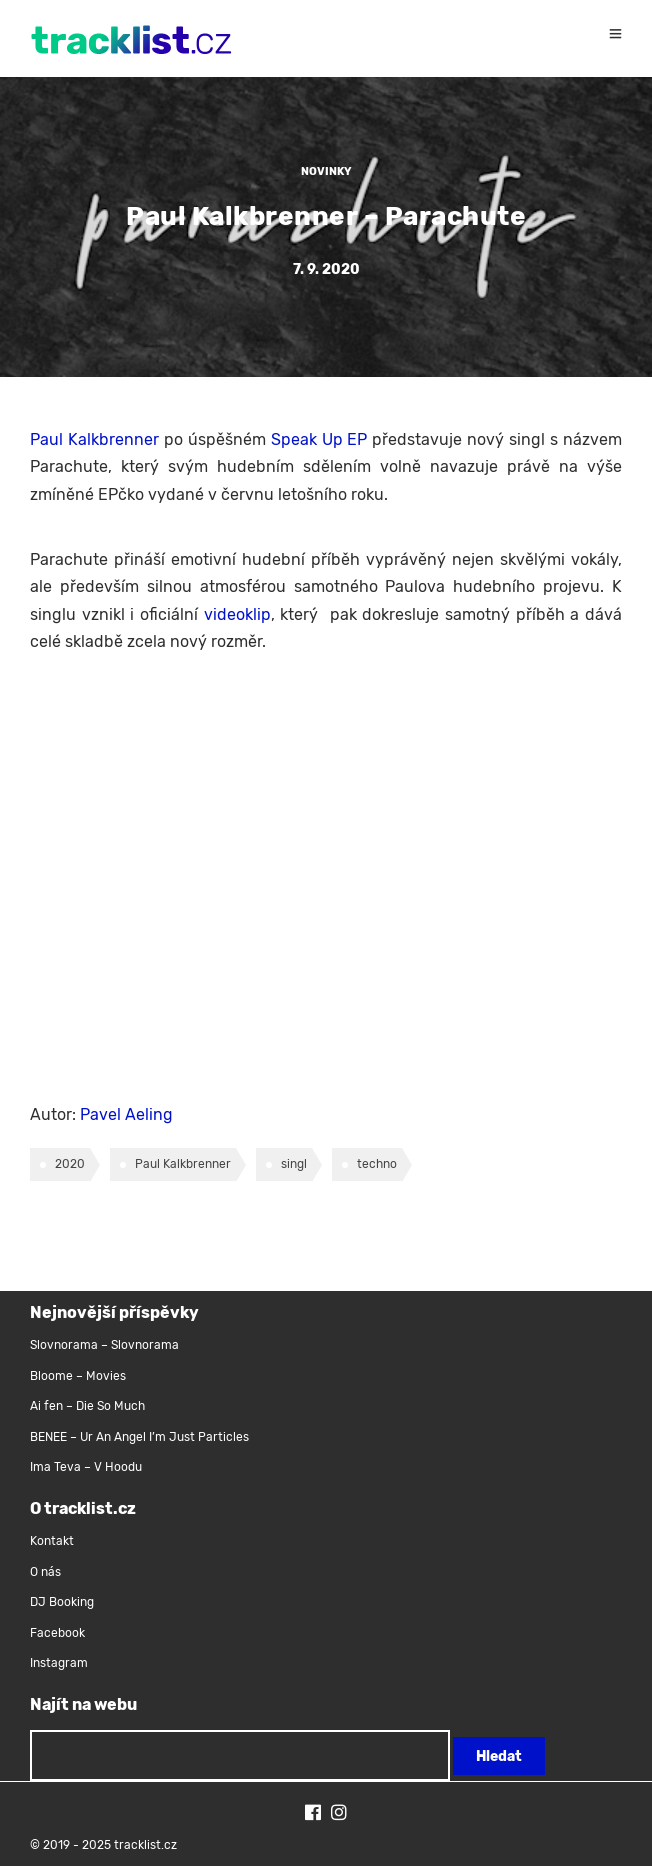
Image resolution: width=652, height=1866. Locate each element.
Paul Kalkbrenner (94, 439)
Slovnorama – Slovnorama (104, 1345)
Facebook (57, 1633)
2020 (70, 1164)
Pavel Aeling (126, 1114)
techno (377, 1164)
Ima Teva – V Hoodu (86, 1467)
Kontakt (52, 1541)
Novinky (326, 171)
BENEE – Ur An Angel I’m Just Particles (141, 1437)
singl (294, 1164)
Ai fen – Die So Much (87, 1406)
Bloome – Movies (78, 1376)
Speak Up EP (319, 439)
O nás (45, 1572)
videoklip (237, 614)
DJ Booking (62, 1602)
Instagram (59, 1663)
